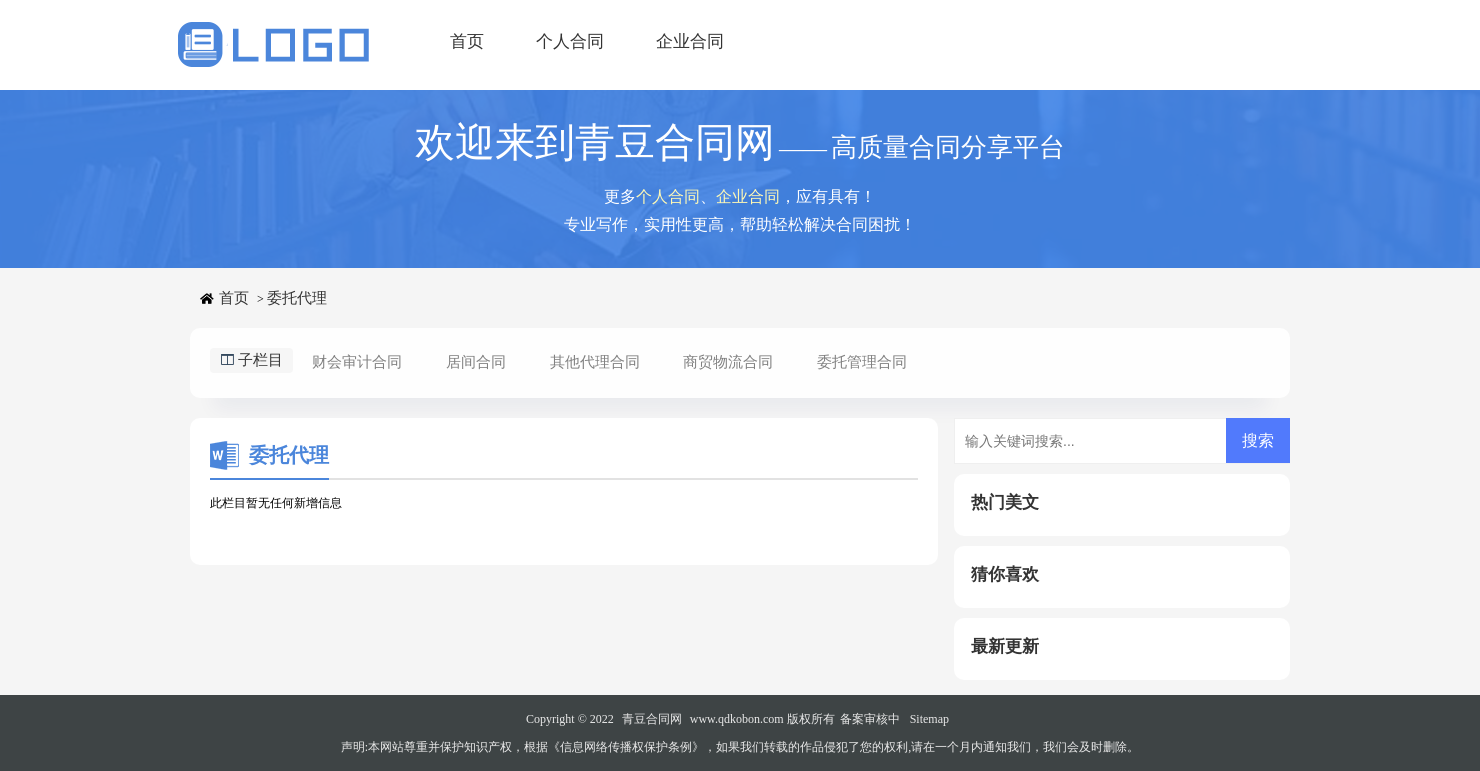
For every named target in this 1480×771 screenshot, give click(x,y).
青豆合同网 (652, 719)
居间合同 (476, 362)
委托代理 (297, 298)
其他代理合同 (595, 362)
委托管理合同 (862, 362)
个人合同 (570, 41)
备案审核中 (870, 719)
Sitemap (929, 719)
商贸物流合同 (728, 362)
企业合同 (690, 41)
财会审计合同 (357, 362)
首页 (467, 41)
